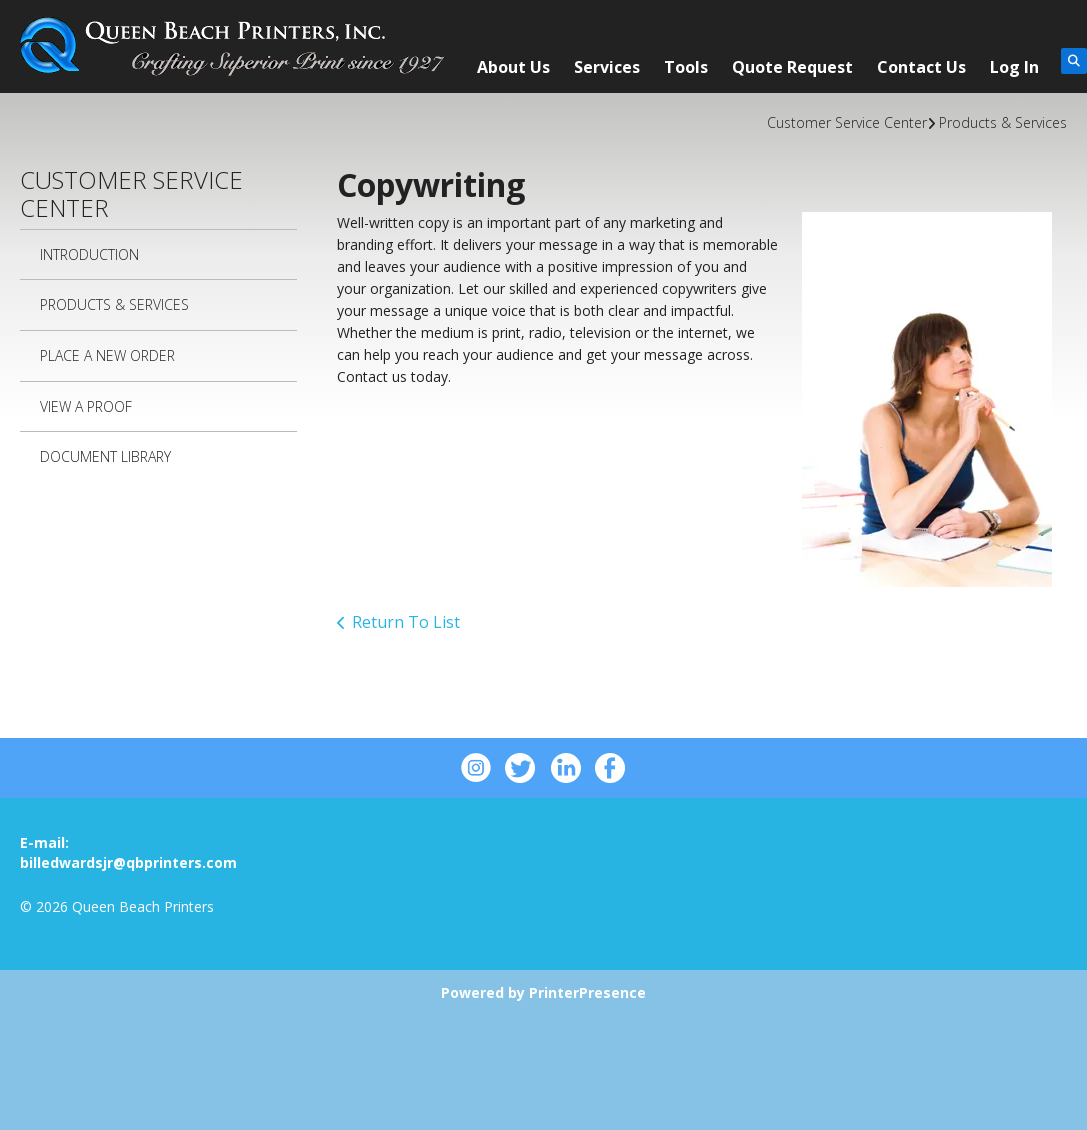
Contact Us (921, 67)
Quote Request (792, 67)
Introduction (89, 254)
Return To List (406, 622)
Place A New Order (107, 355)
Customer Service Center (847, 122)
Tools (686, 67)
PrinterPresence (587, 992)
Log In (1014, 67)
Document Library (105, 456)
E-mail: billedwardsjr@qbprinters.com (128, 852)
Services (607, 67)
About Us (513, 67)
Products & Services (1003, 122)
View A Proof (86, 406)
